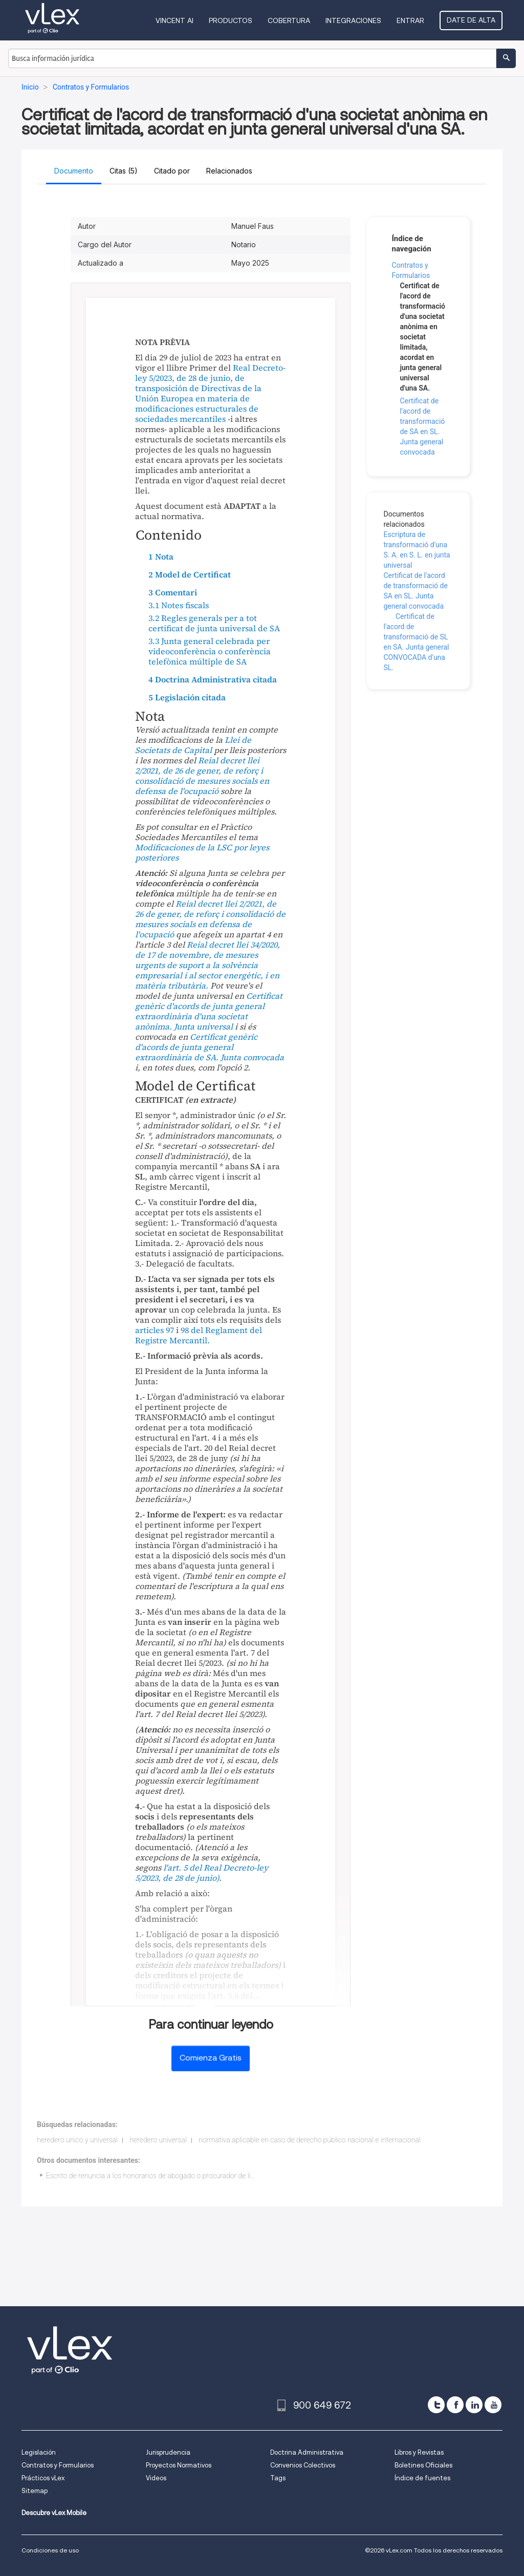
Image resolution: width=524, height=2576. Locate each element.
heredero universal (157, 2140)
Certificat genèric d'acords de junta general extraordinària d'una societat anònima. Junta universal (208, 1011)
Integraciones (353, 20)
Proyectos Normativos (178, 2465)
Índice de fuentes (422, 2478)
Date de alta (471, 20)
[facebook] (455, 2404)
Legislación (38, 2452)
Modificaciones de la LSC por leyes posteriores (202, 852)
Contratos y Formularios (57, 2465)
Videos (156, 2478)
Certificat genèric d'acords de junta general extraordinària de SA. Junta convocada (209, 1047)
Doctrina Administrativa (306, 2452)
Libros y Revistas (419, 2452)
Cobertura (289, 20)
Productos (230, 20)
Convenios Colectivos (302, 2465)
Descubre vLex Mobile (53, 2513)
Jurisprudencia (168, 2452)
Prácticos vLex (42, 2478)
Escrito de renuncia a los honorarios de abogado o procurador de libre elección (167, 2176)
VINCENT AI (174, 20)
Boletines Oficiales (423, 2465)
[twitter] (436, 2404)
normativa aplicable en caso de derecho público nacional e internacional (310, 2140)
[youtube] (493, 2404)
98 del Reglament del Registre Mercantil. (198, 1335)
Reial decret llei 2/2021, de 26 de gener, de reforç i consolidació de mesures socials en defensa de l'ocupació (202, 776)
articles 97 (154, 1330)
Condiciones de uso (50, 2550)
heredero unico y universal (77, 2140)
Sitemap (34, 2491)
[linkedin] (474, 2404)
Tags (278, 2478)
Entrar (410, 20)
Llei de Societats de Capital (193, 745)
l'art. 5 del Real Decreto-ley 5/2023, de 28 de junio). (201, 1872)
